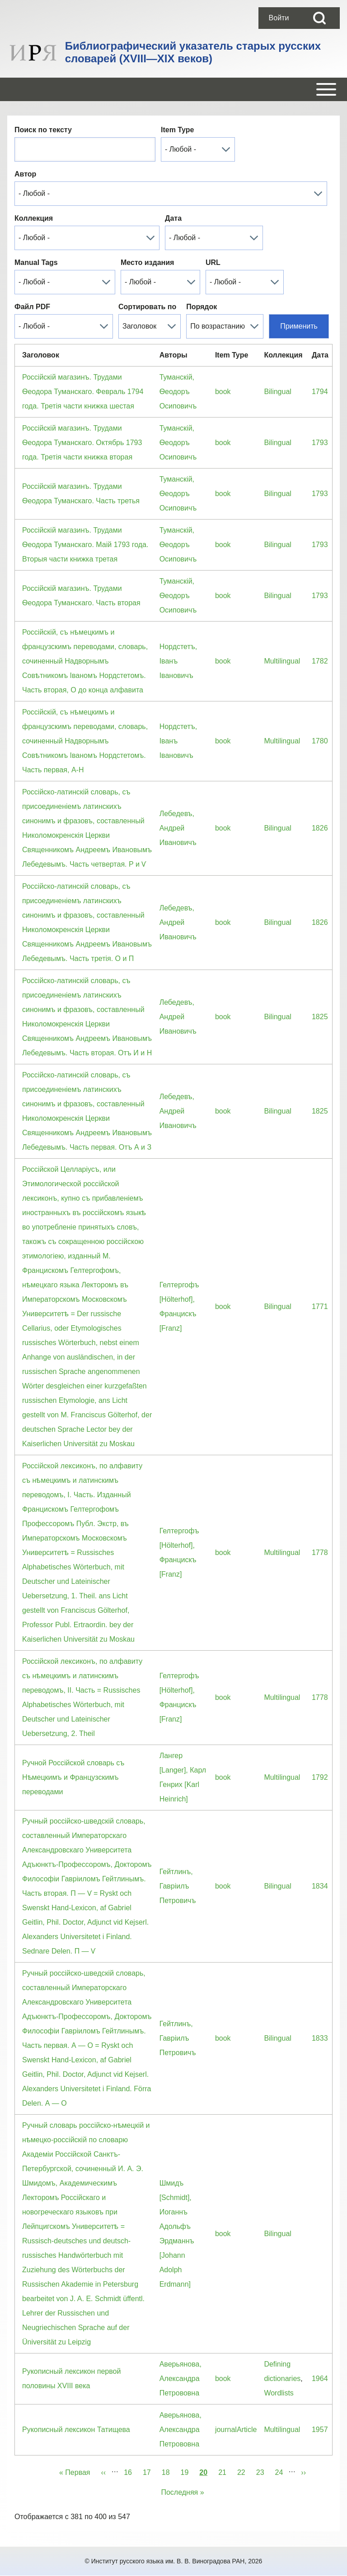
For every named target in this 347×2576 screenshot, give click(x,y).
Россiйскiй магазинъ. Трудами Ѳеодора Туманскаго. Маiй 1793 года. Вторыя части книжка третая (85, 544)
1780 (320, 741)
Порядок (201, 307)
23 (263, 2470)
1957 (320, 2429)
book (223, 391)
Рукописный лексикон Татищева (76, 2429)
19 (187, 2470)
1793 (320, 442)
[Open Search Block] (319, 18)
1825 (320, 1017)
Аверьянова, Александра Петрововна (180, 2378)
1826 (320, 828)
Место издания (147, 262)
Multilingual (282, 661)
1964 (320, 2378)
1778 (320, 1552)
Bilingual (277, 391)
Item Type (177, 130)
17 (149, 2470)
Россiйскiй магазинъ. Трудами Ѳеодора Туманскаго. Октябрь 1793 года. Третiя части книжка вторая (82, 442)
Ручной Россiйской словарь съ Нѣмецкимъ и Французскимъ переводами (73, 1777)
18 (168, 2470)
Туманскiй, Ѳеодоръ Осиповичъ (178, 391)
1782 (320, 661)
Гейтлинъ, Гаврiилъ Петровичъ (177, 1886)
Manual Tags (36, 262)
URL (213, 262)
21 (225, 2470)
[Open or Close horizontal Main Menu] (173, 89)
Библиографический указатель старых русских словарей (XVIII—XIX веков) (193, 52)
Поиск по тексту (43, 130)
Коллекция (33, 218)
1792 (320, 1777)
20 (203, 2470)
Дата (173, 218)
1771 (320, 1306)
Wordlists (279, 2393)
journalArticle (236, 2429)
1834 (320, 1886)
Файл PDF (32, 307)
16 (130, 2470)
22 (244, 2470)
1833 (320, 2038)
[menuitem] (278, 18)
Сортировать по (147, 307)
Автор (25, 174)
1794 (320, 391)
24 (282, 2470)
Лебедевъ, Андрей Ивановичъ (178, 828)
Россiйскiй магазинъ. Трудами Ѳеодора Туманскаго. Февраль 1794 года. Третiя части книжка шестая (82, 391)
